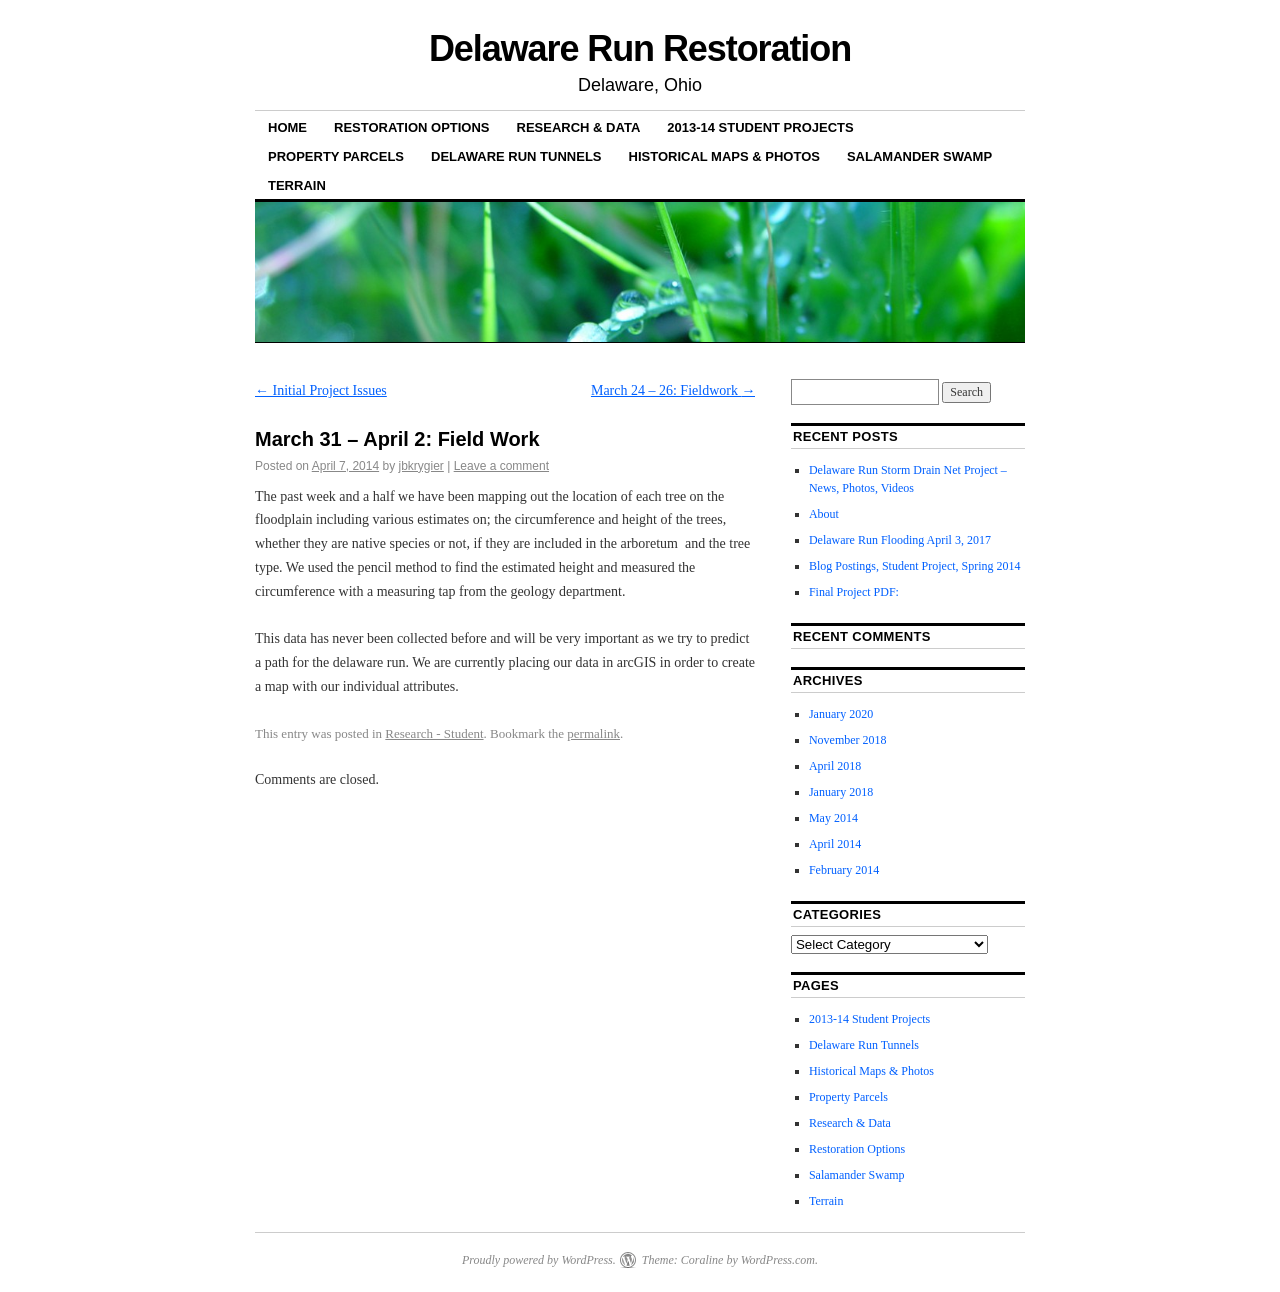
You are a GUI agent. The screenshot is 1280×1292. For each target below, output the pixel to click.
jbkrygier (420, 466)
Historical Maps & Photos (724, 156)
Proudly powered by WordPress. (539, 1260)
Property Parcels (336, 156)
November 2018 (848, 740)
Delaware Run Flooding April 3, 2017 (900, 540)
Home (287, 127)
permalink (593, 733)
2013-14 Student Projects (760, 127)
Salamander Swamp (919, 156)
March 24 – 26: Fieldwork (673, 390)
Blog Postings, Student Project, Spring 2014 (915, 566)
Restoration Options (412, 127)
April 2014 (835, 844)
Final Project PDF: (854, 592)
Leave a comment (501, 466)
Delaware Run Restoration (640, 48)
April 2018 (835, 766)
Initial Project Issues (321, 390)
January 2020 (841, 714)
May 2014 (833, 818)
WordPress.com (778, 1260)
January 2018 (841, 792)
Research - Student (434, 733)
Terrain (297, 185)
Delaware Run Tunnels (516, 156)
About (824, 514)
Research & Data (579, 127)
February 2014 (844, 870)
